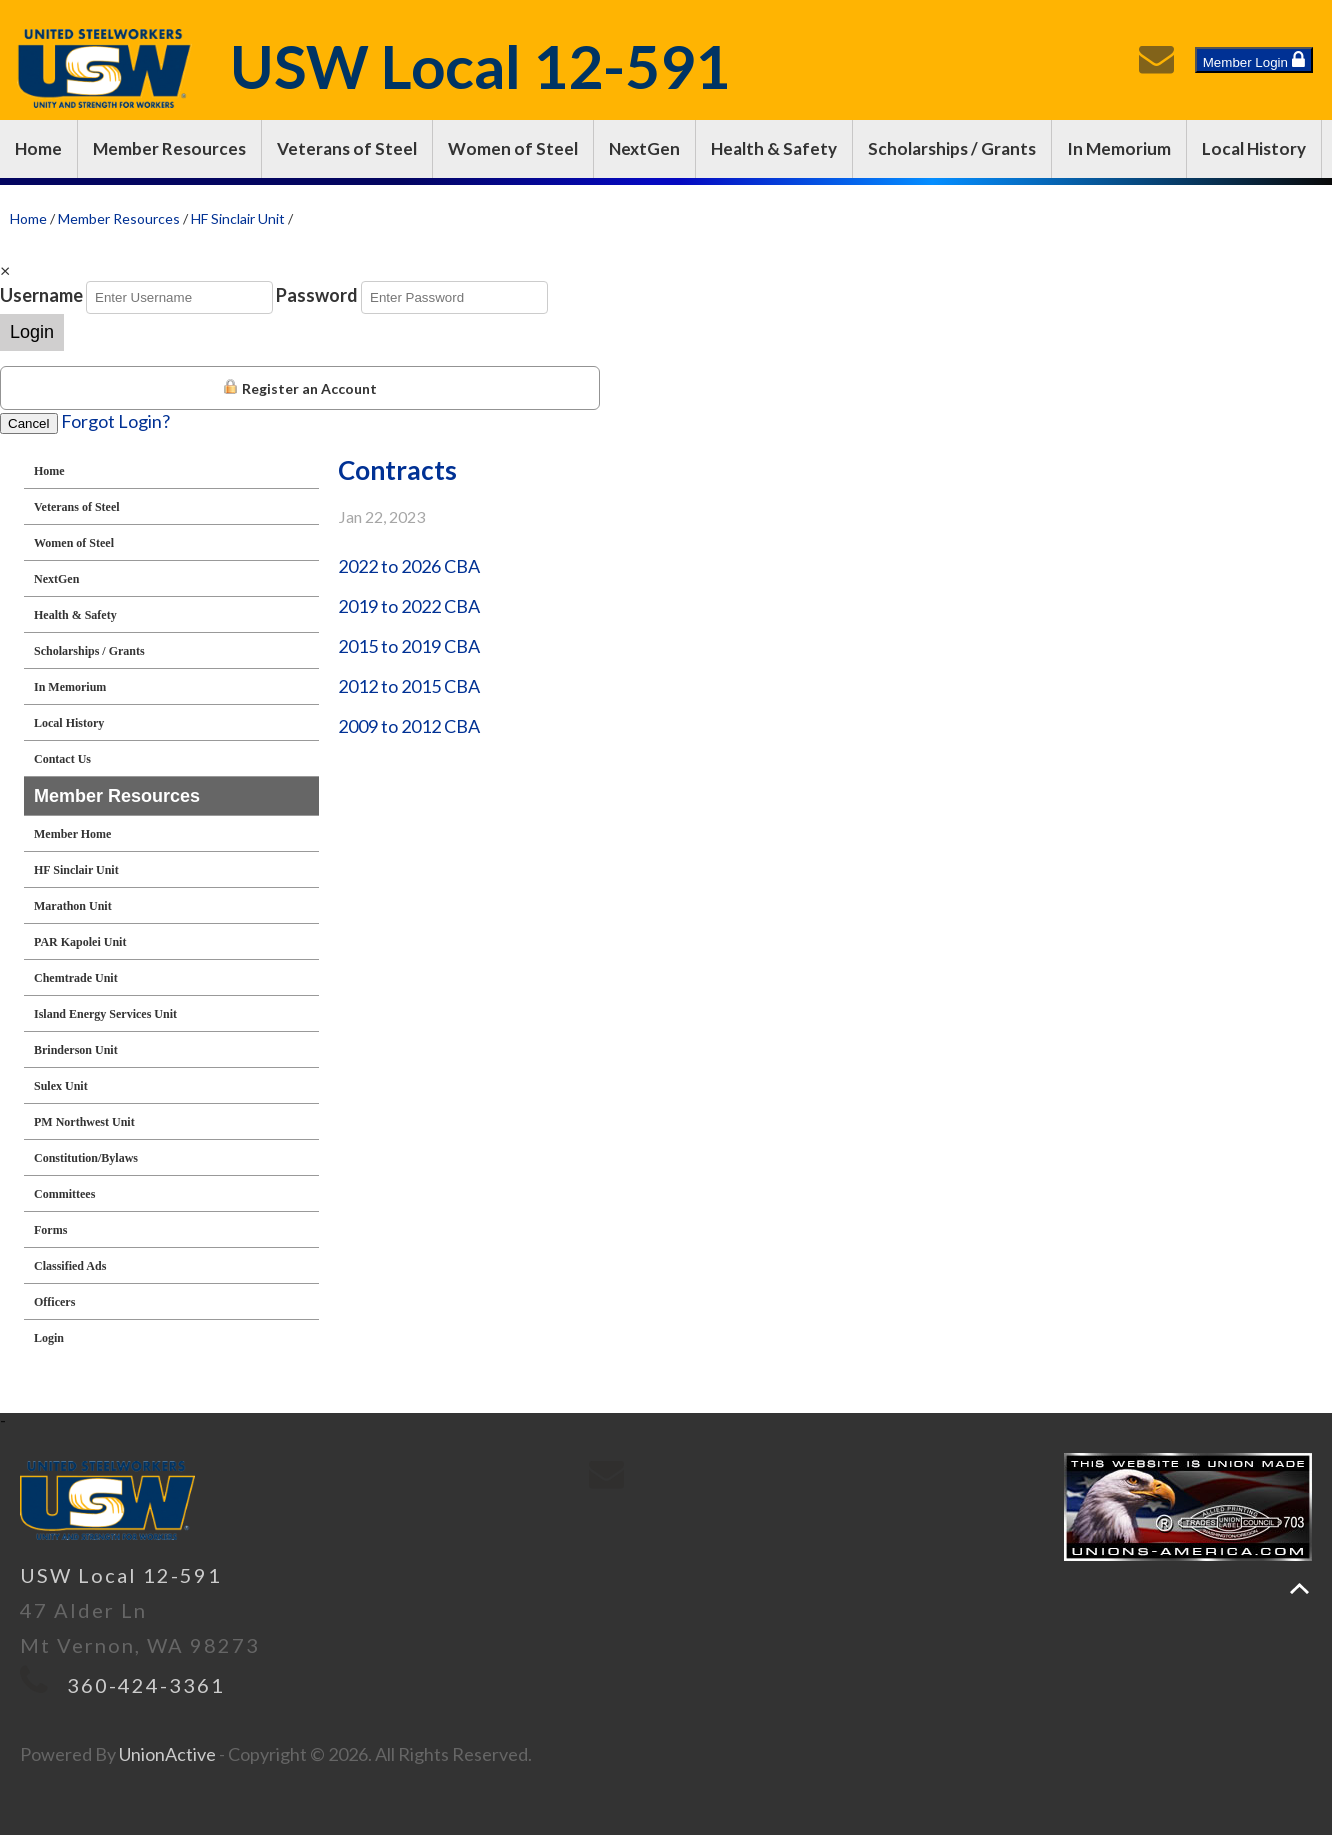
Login (32, 332)
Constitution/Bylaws (86, 1158)
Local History (1254, 148)
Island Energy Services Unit (105, 1014)
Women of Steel (513, 148)
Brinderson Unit (76, 1050)
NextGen (644, 148)
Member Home (72, 834)
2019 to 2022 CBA (409, 606)
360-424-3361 (146, 1685)
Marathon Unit (73, 906)
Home (38, 148)
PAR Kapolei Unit (80, 942)
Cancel (29, 423)
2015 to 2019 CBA (409, 646)
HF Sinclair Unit (238, 218)
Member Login (1254, 60)
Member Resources (169, 148)
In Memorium (1119, 148)
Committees (64, 1194)
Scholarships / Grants (952, 148)
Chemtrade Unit (76, 978)
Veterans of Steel (347, 148)
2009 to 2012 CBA (409, 726)
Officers (54, 1302)
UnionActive (167, 1754)
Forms (50, 1230)
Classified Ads (70, 1266)
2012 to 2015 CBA (409, 686)
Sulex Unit (61, 1086)
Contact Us (62, 759)
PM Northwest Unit (84, 1122)
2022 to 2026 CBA (409, 566)
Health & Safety (774, 148)
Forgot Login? (115, 421)
